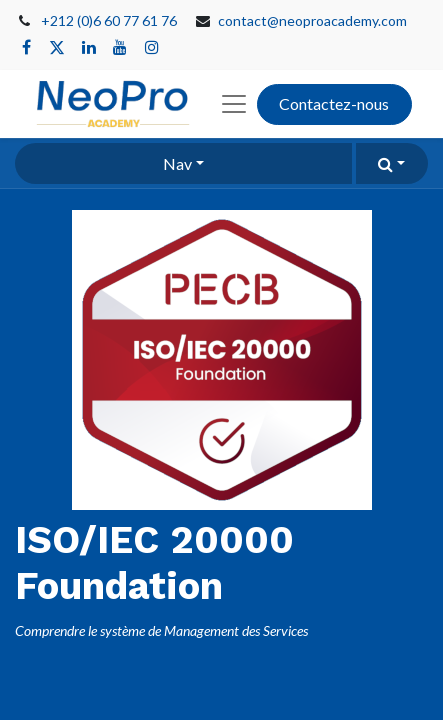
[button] (392, 163)
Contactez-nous (334, 103)
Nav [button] (177, 163)
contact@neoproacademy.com (312, 20)
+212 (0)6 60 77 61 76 (109, 20)
